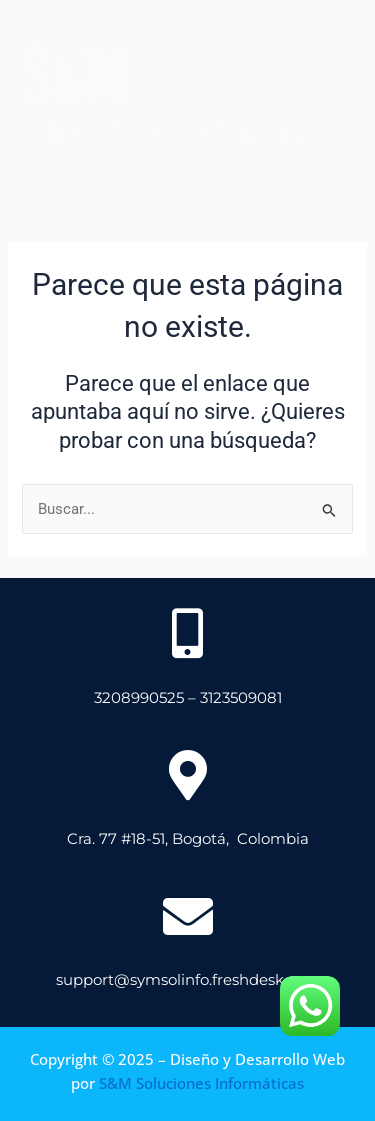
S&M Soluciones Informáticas (201, 1083)
